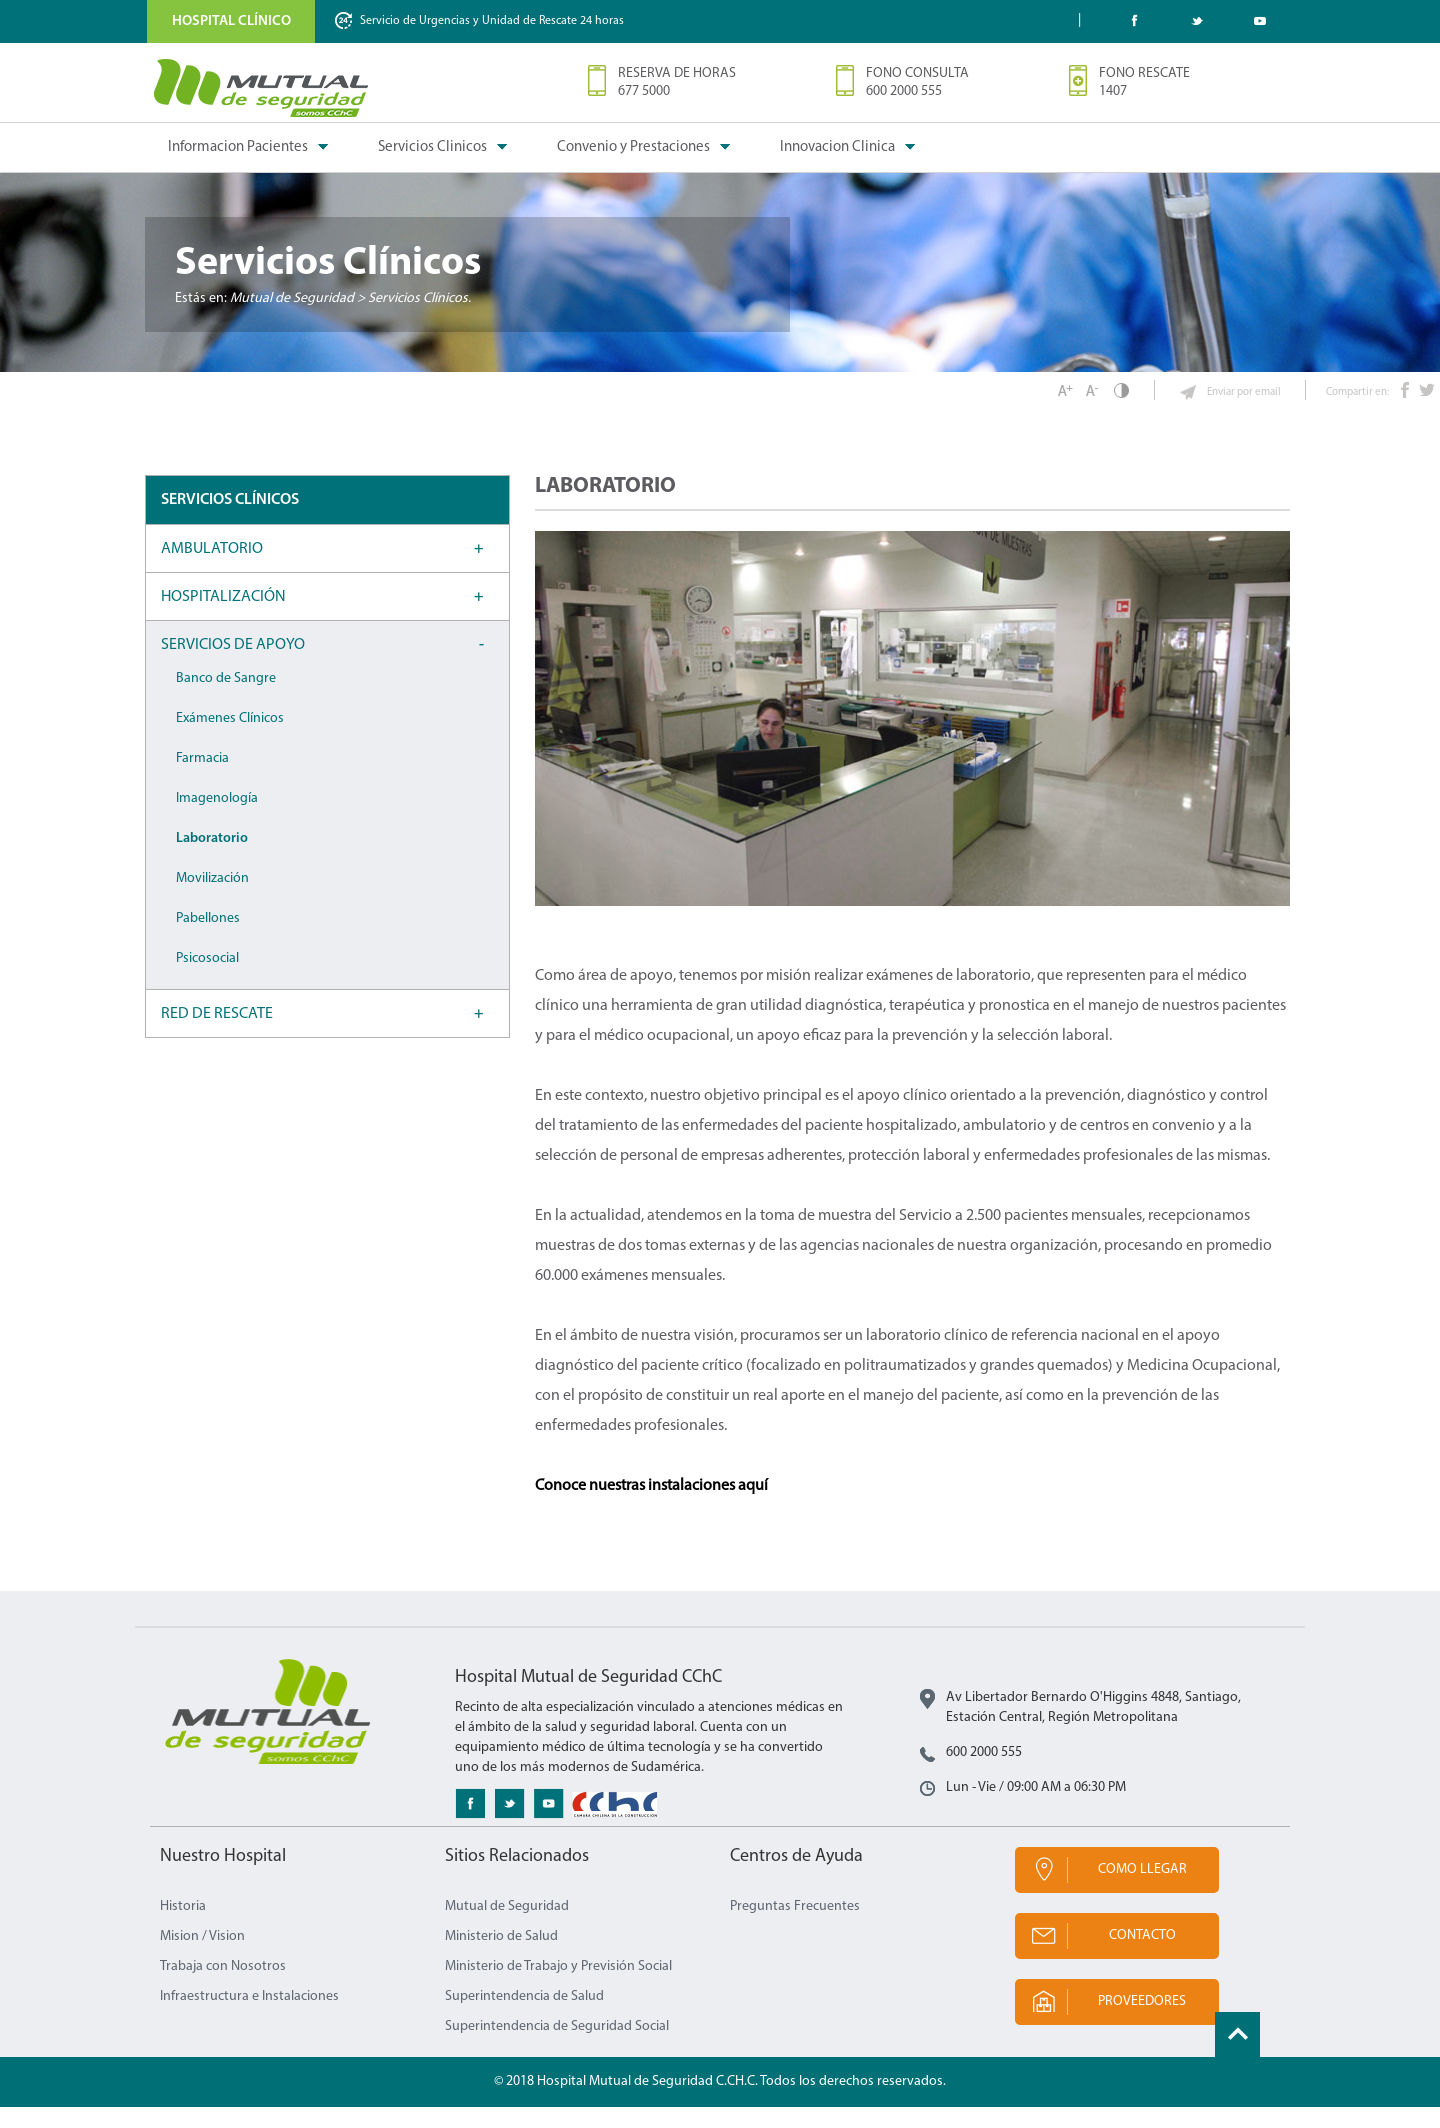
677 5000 (644, 91)
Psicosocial (207, 979)
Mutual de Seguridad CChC (262, 88)
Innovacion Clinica (837, 147)
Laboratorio (212, 859)
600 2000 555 (904, 91)
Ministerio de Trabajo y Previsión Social (558, 1987)
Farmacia (202, 779)
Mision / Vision (202, 1957)
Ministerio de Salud (501, 1957)
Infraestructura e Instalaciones (249, 2017)
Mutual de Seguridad (507, 1927)
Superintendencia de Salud (524, 2017)
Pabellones (208, 939)
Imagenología (217, 819)
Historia (183, 1927)
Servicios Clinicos (432, 147)
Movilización (212, 899)
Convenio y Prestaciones (633, 147)
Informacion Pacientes (238, 147)
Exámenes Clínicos (230, 739)
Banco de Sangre (226, 699)
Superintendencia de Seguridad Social (557, 2047)
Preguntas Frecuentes (795, 1927)
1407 (1113, 91)
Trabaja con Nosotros (223, 1987)
